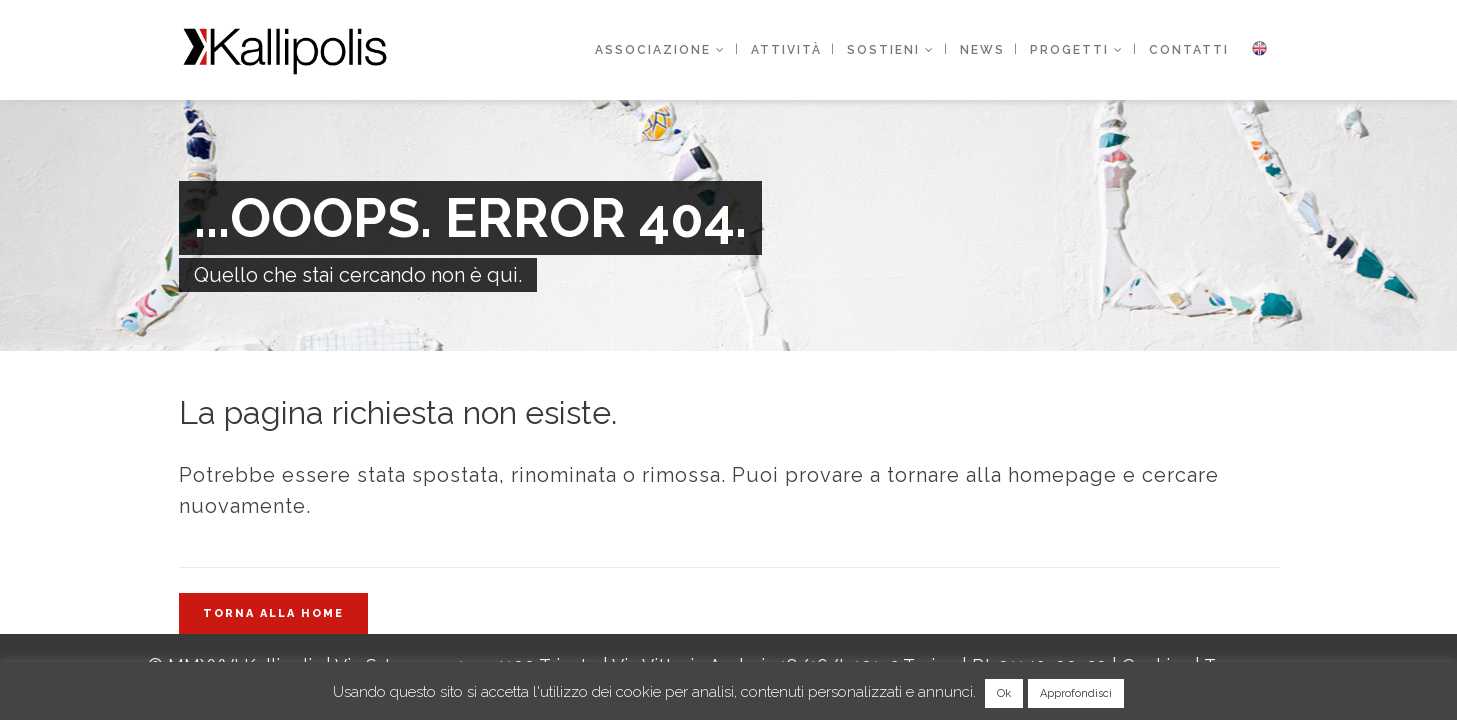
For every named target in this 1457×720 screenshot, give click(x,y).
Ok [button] (1004, 693)
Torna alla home (273, 613)
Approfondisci (1076, 693)
